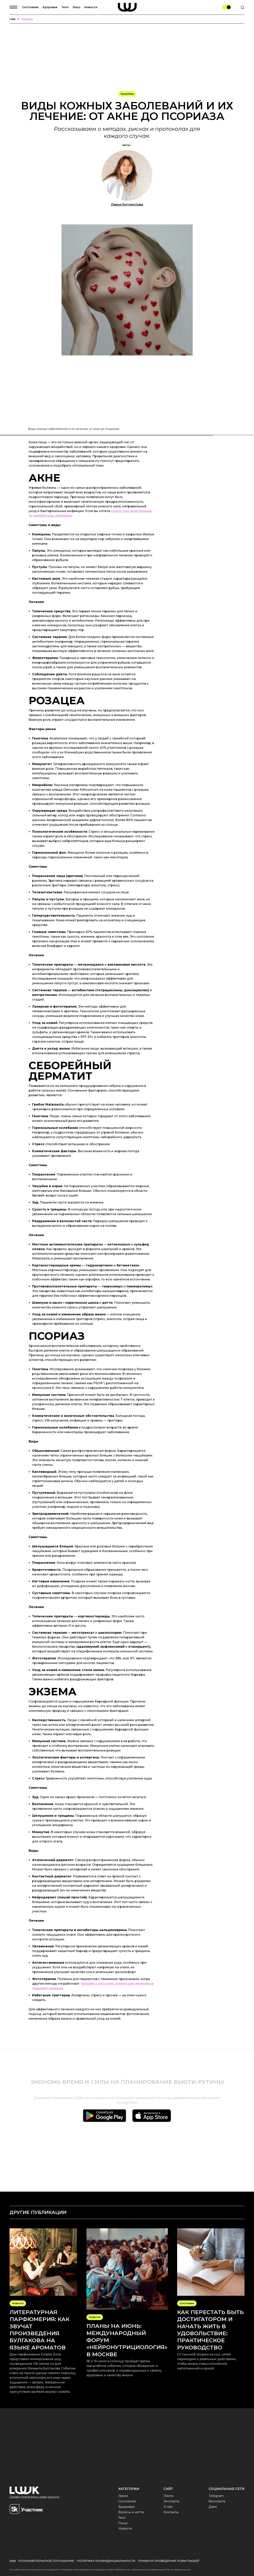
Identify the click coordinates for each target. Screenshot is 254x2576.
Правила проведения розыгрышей (168, 2561)
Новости (90, 7)
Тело (65, 7)
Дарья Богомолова (127, 204)
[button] (16, 7)
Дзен (213, 2507)
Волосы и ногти (131, 2512)
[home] (127, 7)
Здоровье (49, 7)
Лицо (76, 7)
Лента (168, 2496)
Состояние (30, 7)
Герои (123, 2496)
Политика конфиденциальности (106, 2561)
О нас (168, 2507)
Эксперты (171, 2501)
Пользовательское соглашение (46, 2561)
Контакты (171, 2512)
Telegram (216, 2496)
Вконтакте (217, 2501)
